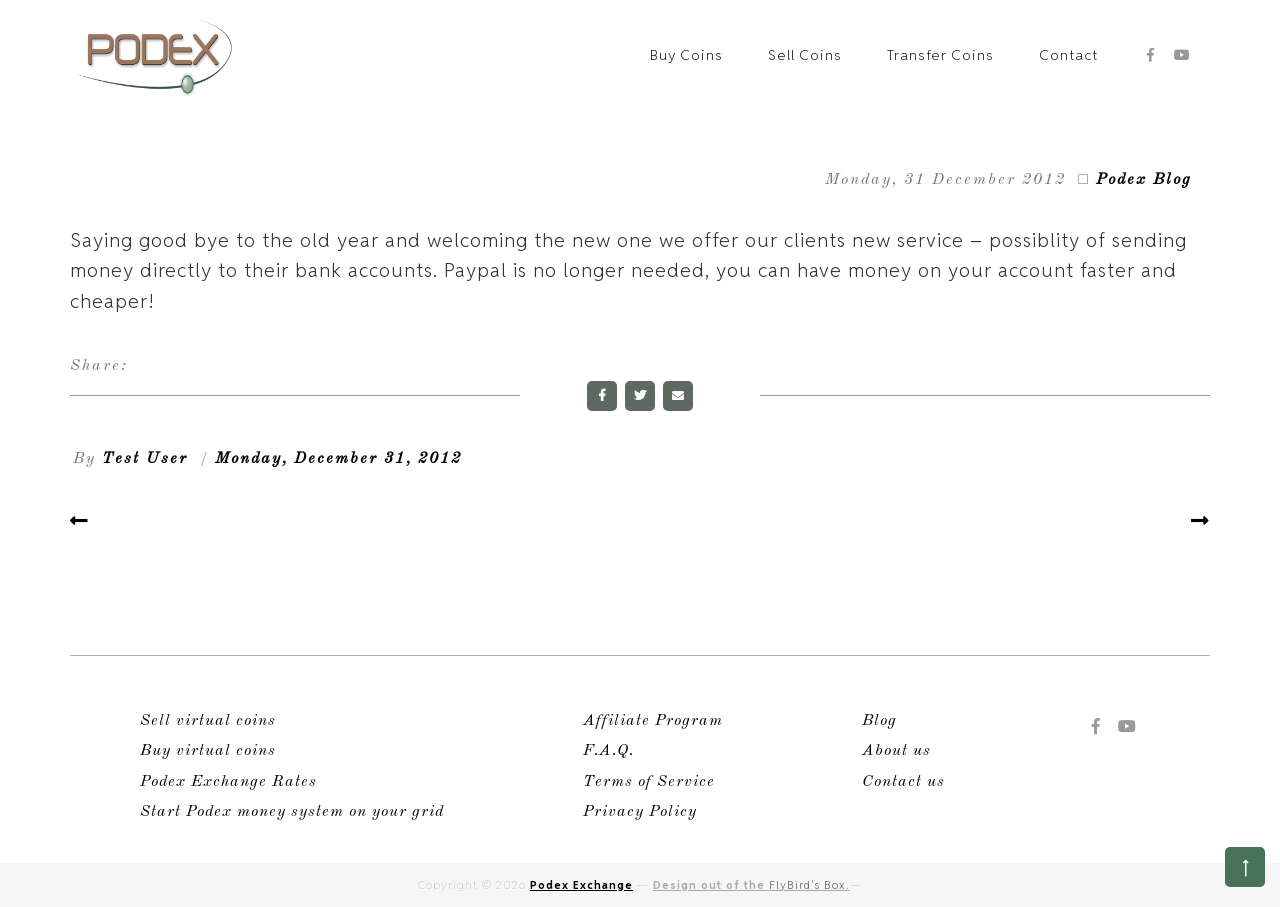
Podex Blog (1144, 180)
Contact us (903, 782)
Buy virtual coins (208, 751)
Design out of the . (751, 885)
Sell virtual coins (208, 721)
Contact (1068, 55)
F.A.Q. (608, 751)
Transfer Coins (940, 55)
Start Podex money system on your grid (292, 812)
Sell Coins (805, 55)
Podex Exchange (581, 885)
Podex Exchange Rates (228, 782)
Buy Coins (686, 55)
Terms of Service (649, 782)
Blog (879, 721)
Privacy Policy (640, 812)
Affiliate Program (653, 721)
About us (896, 751)
